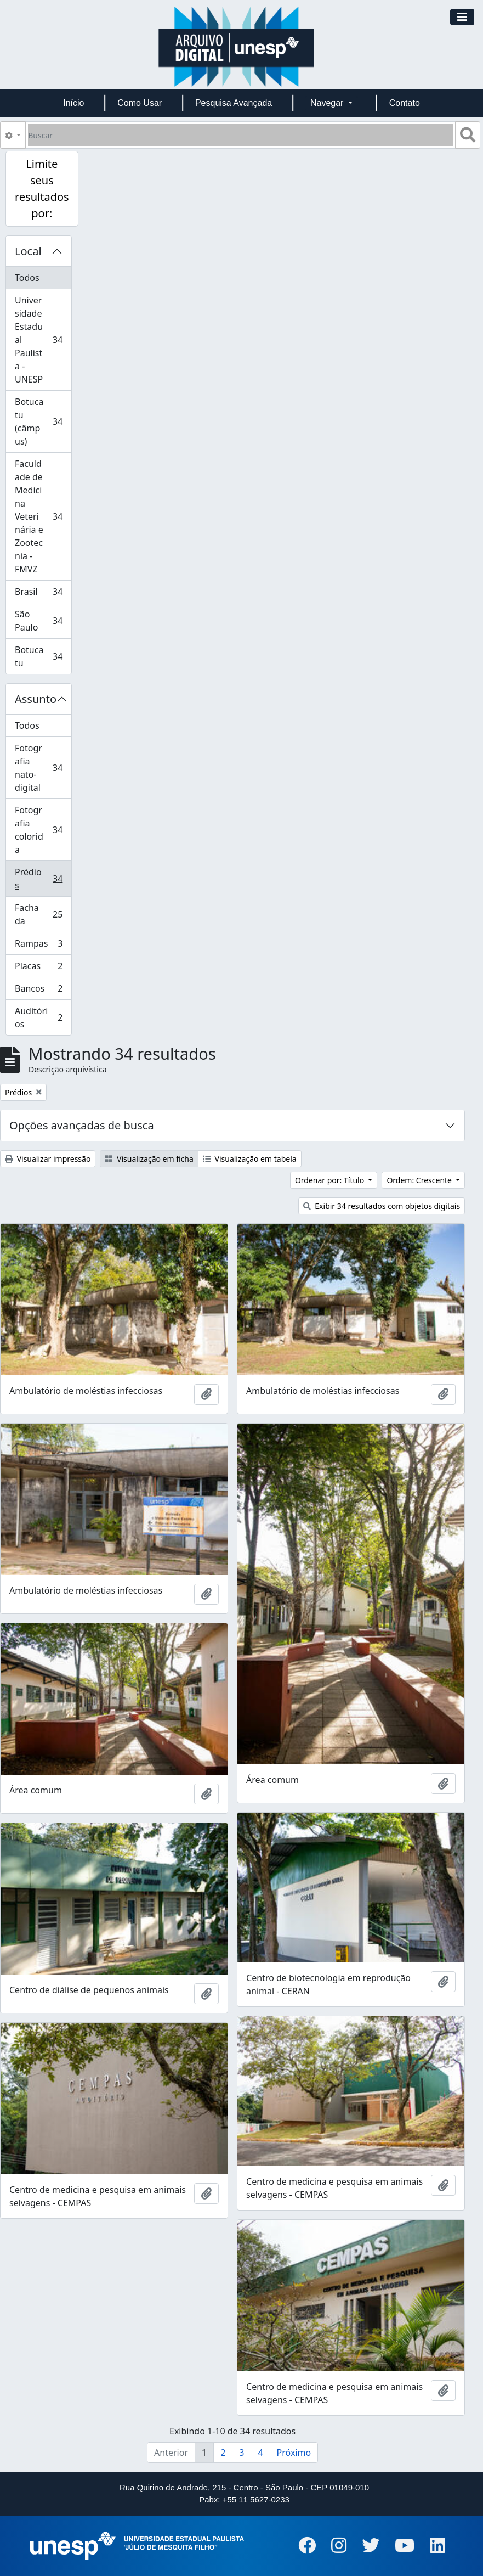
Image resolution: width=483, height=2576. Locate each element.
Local (28, 251)
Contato (404, 103)
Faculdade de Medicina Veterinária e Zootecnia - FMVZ (42, 516)
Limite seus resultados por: (42, 188)
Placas (42, 968)
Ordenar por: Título (330, 1180)
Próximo (294, 2452)
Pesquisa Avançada (233, 103)
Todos (27, 278)
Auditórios (42, 1017)
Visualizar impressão (47, 1159)
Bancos (42, 991)
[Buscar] (240, 135)
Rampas (42, 946)
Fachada (42, 914)
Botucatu (42, 656)
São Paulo (42, 620)
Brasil (42, 594)
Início (73, 103)
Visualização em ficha (149, 1159)
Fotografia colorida (42, 830)
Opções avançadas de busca (81, 1125)
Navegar (328, 103)
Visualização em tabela (250, 1159)
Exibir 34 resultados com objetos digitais (382, 1206)
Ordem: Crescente (420, 1180)
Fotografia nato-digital (42, 768)
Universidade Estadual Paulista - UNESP (42, 339)
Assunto (35, 698)
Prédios (42, 878)
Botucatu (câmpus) (42, 421)
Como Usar (139, 103)
